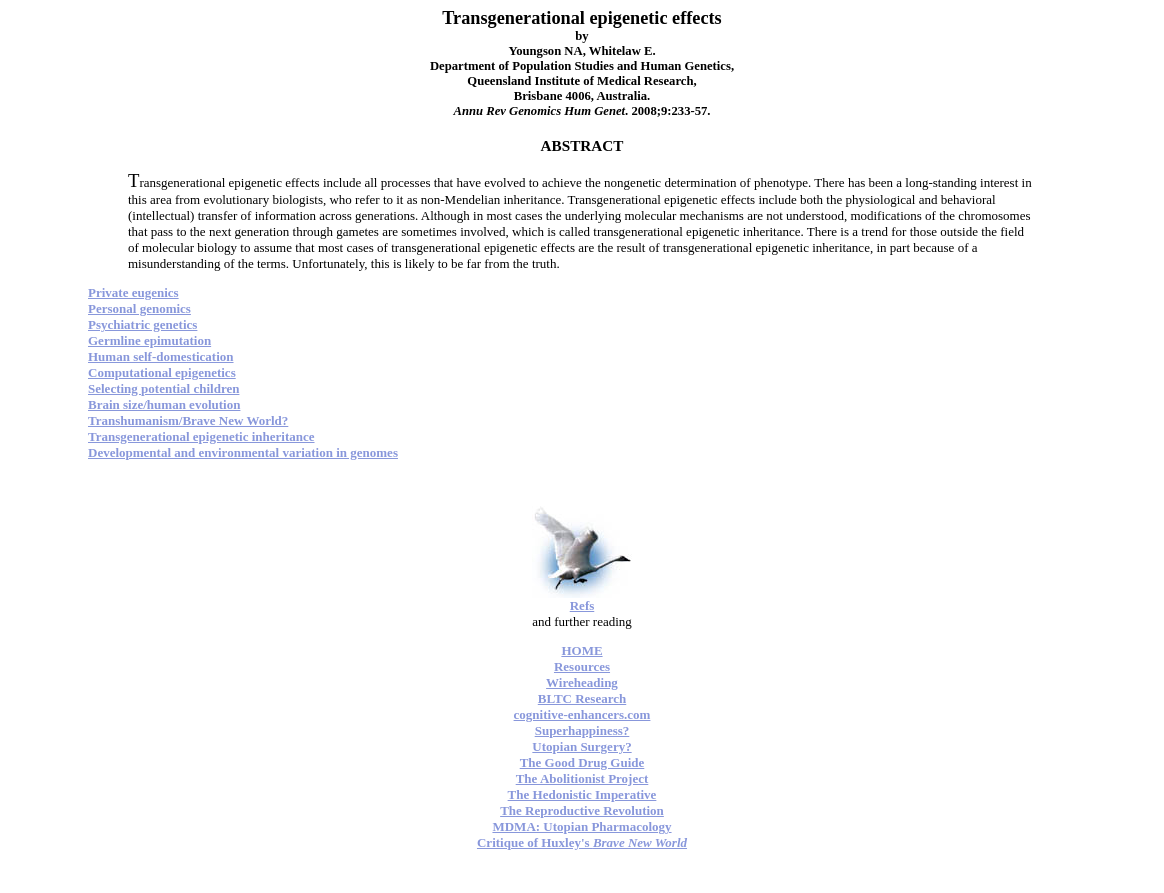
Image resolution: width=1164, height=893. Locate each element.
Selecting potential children (163, 388)
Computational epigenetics (162, 372)
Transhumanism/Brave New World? (188, 420)
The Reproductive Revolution (582, 810)
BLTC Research (582, 698)
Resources (582, 666)
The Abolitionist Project (582, 778)
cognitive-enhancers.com (582, 714)
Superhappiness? (582, 730)
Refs (582, 605)
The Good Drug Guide (582, 762)
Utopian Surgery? (581, 746)
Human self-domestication (161, 356)
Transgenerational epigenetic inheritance (201, 436)
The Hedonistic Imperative (582, 794)
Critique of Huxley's (582, 842)
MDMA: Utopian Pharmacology (581, 826)
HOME (581, 650)
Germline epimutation (149, 340)
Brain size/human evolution (164, 404)
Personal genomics (139, 308)
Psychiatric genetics (142, 324)
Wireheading (582, 682)
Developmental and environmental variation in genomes (243, 452)
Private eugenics (133, 292)
